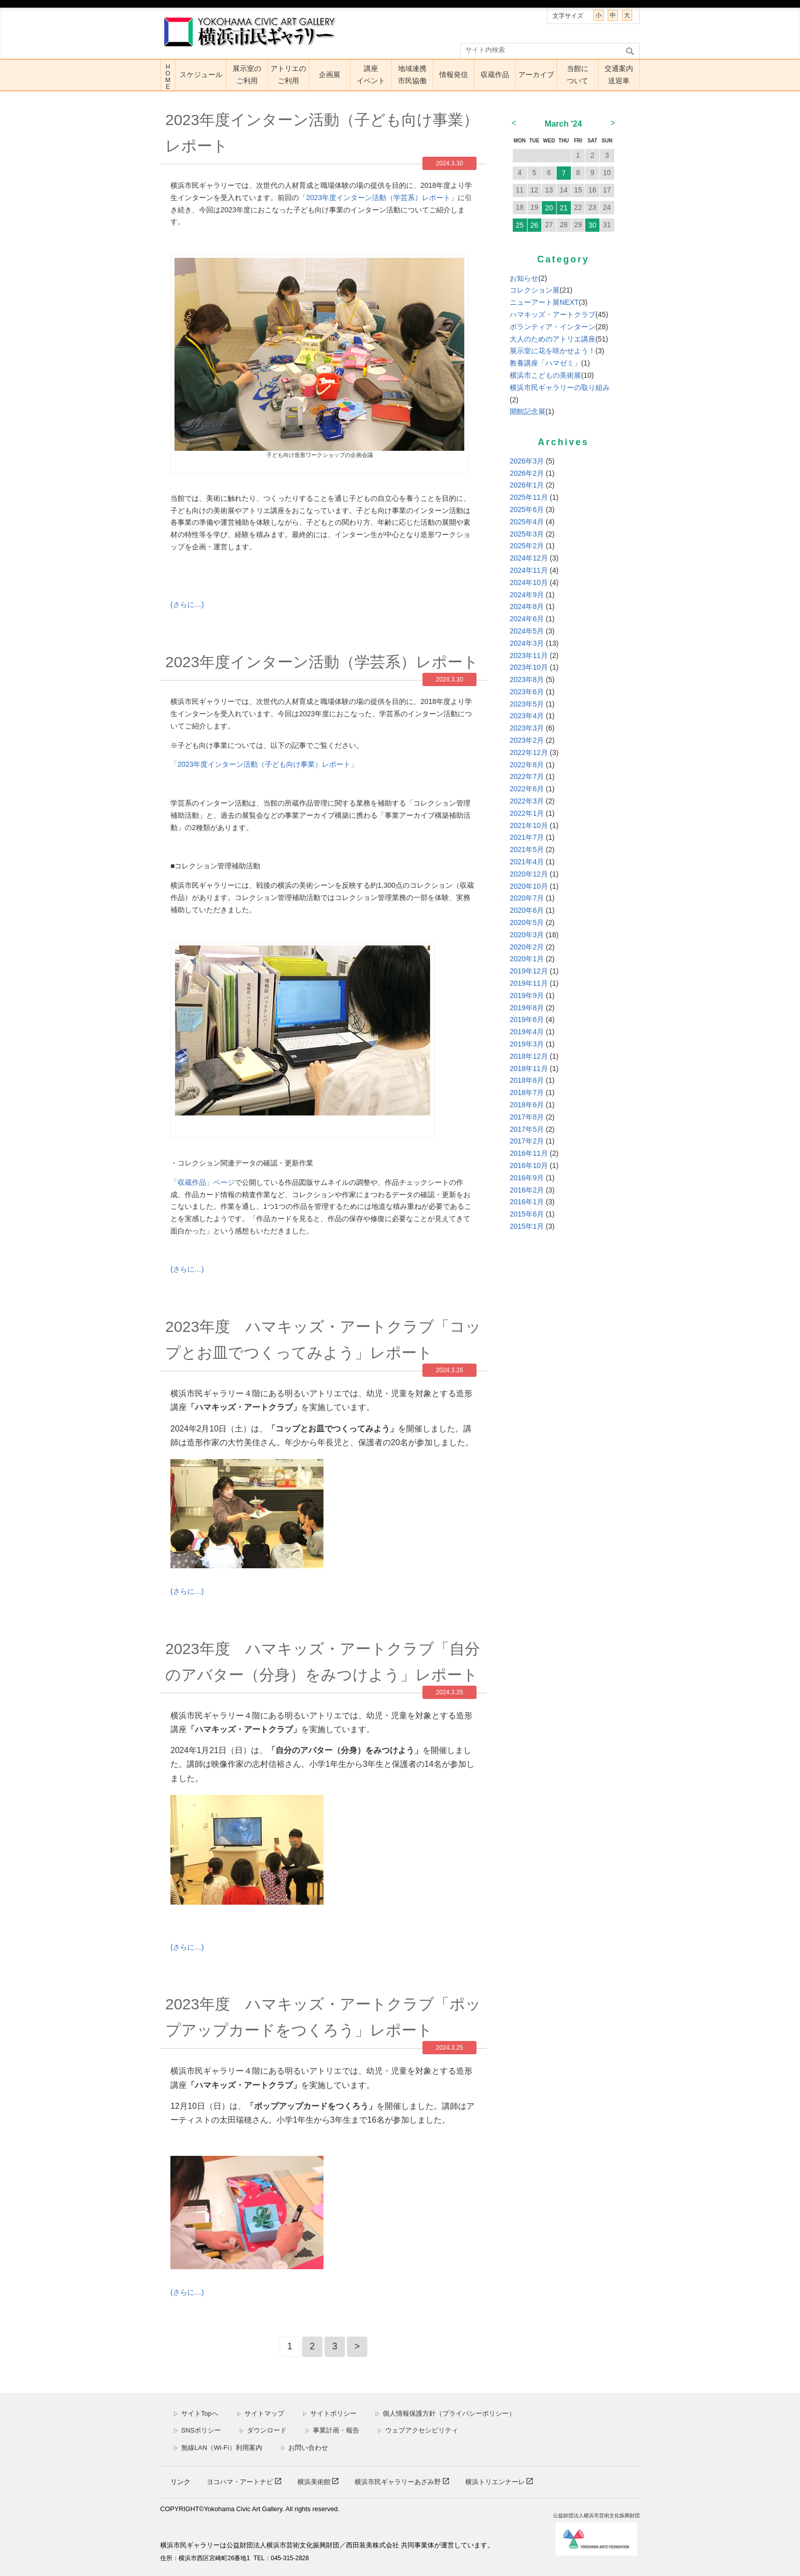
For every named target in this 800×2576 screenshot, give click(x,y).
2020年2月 (527, 947)
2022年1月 (527, 813)
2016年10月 (529, 1165)
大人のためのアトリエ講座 (552, 339)
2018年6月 (527, 1105)
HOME (167, 76)
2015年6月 (527, 1214)
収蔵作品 (495, 74)
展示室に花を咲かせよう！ (552, 351)
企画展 (329, 74)
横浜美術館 (315, 2482)
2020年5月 (527, 922)
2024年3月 (527, 643)
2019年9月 (527, 995)
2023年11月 (529, 655)
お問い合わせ (304, 2447)
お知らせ (524, 278)
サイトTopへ (195, 2413)
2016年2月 (527, 1190)
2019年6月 (527, 1019)
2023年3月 (527, 728)
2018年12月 (529, 1056)
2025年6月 (527, 509)
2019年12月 (529, 971)
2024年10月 (529, 582)
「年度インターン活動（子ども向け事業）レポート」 (264, 764)
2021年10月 (529, 825)
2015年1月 (527, 1226)
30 (592, 225)
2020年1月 (527, 959)
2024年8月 (527, 606)
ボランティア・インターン (552, 327)
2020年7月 (527, 898)
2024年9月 (527, 595)
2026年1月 (527, 485)
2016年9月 (527, 1178)
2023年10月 (529, 667)
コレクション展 (535, 290)
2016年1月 (527, 1202)
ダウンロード (263, 2430)
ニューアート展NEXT (544, 302)
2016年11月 (529, 1153)
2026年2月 (527, 473)
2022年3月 (527, 801)
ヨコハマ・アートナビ (241, 2482)
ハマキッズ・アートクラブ (552, 314)
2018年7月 (527, 1092)
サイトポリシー (330, 2413)
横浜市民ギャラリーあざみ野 (399, 2482)
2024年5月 (527, 631)
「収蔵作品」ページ (202, 1182)
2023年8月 (527, 679)
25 (520, 225)
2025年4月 (527, 522)
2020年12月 (529, 874)
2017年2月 (527, 1141)
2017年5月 (527, 1129)
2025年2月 (527, 546)
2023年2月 (527, 740)
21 (564, 208)
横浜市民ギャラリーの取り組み (560, 387)
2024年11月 (529, 570)
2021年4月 (527, 862)
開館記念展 (527, 411)
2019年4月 (527, 1032)
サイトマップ (260, 2413)
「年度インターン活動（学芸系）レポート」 (378, 197)
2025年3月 (527, 534)
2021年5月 (527, 849)
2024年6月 (527, 619)
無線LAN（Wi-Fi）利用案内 (217, 2447)
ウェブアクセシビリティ (418, 2430)
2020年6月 (527, 910)
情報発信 (453, 74)
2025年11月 (529, 497)
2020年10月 (529, 886)
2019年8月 (527, 1008)
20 (549, 208)
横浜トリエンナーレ (496, 2482)
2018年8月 (527, 1080)
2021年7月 (527, 837)
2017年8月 (527, 1117)
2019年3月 (527, 1044)
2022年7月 (527, 776)
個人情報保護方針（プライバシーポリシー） (445, 2413)
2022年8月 (527, 765)
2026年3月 (527, 461)
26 (534, 225)
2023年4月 (527, 716)
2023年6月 (527, 692)
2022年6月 (527, 789)
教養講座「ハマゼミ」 (545, 363)
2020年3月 (527, 935)
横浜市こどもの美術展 (545, 375)
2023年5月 (527, 704)
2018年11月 (529, 1068)
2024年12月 (529, 558)
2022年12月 (529, 752)
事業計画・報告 (332, 2430)
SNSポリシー (197, 2430)
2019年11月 (529, 983)
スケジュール (201, 74)
